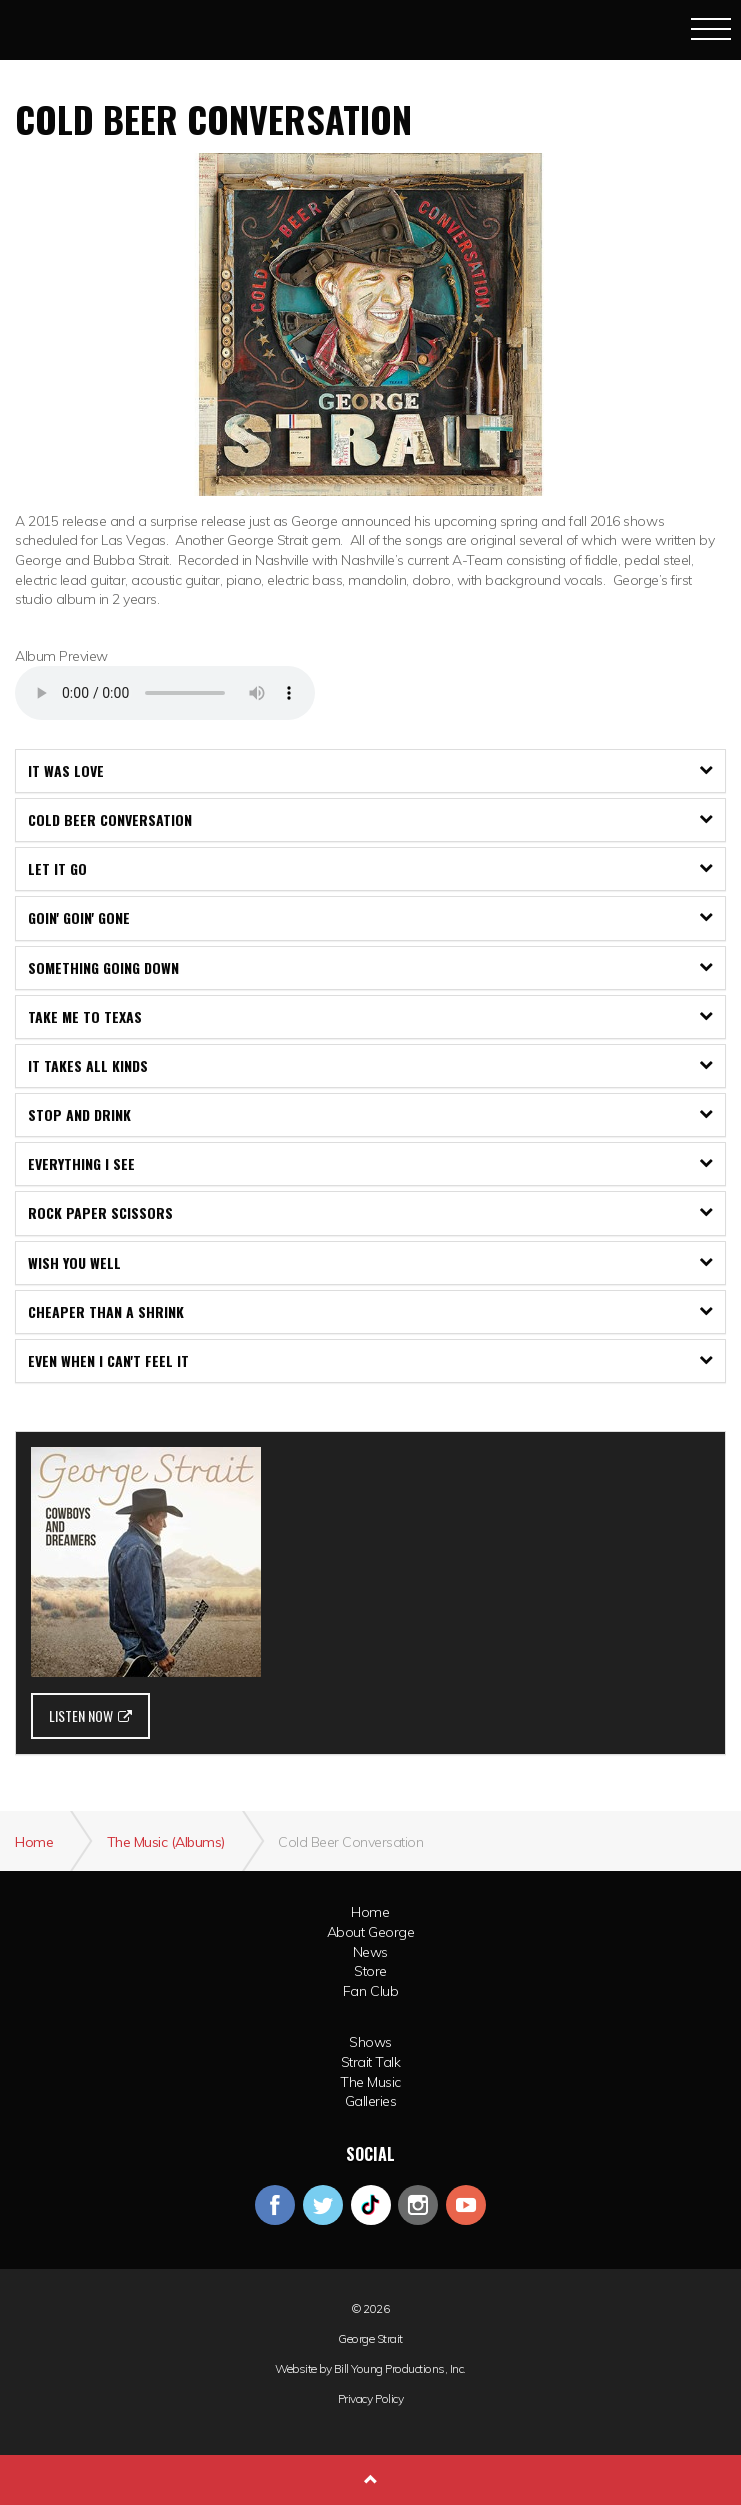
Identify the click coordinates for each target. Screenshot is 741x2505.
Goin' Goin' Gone (370, 917)
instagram (418, 2205)
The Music (370, 2082)
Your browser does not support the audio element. (165, 693)
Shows (370, 2042)
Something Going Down (370, 967)
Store (370, 1971)
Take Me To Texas (370, 1016)
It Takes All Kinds (370, 1065)
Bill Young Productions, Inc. (400, 2369)
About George (370, 1932)
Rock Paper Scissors (370, 1212)
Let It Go (370, 868)
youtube (466, 2205)
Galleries (371, 2101)
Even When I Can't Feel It (370, 1360)
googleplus (371, 2205)
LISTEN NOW (90, 1715)
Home (370, 1912)
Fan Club (370, 1991)
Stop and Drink (370, 1114)
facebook (275, 2205)
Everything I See (370, 1163)
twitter (323, 2205)
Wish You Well (370, 1262)
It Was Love (370, 770)
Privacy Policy (370, 2399)
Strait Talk (371, 2062)
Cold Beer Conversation (370, 819)
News (370, 1952)
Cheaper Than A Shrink (370, 1311)
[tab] (370, 771)
